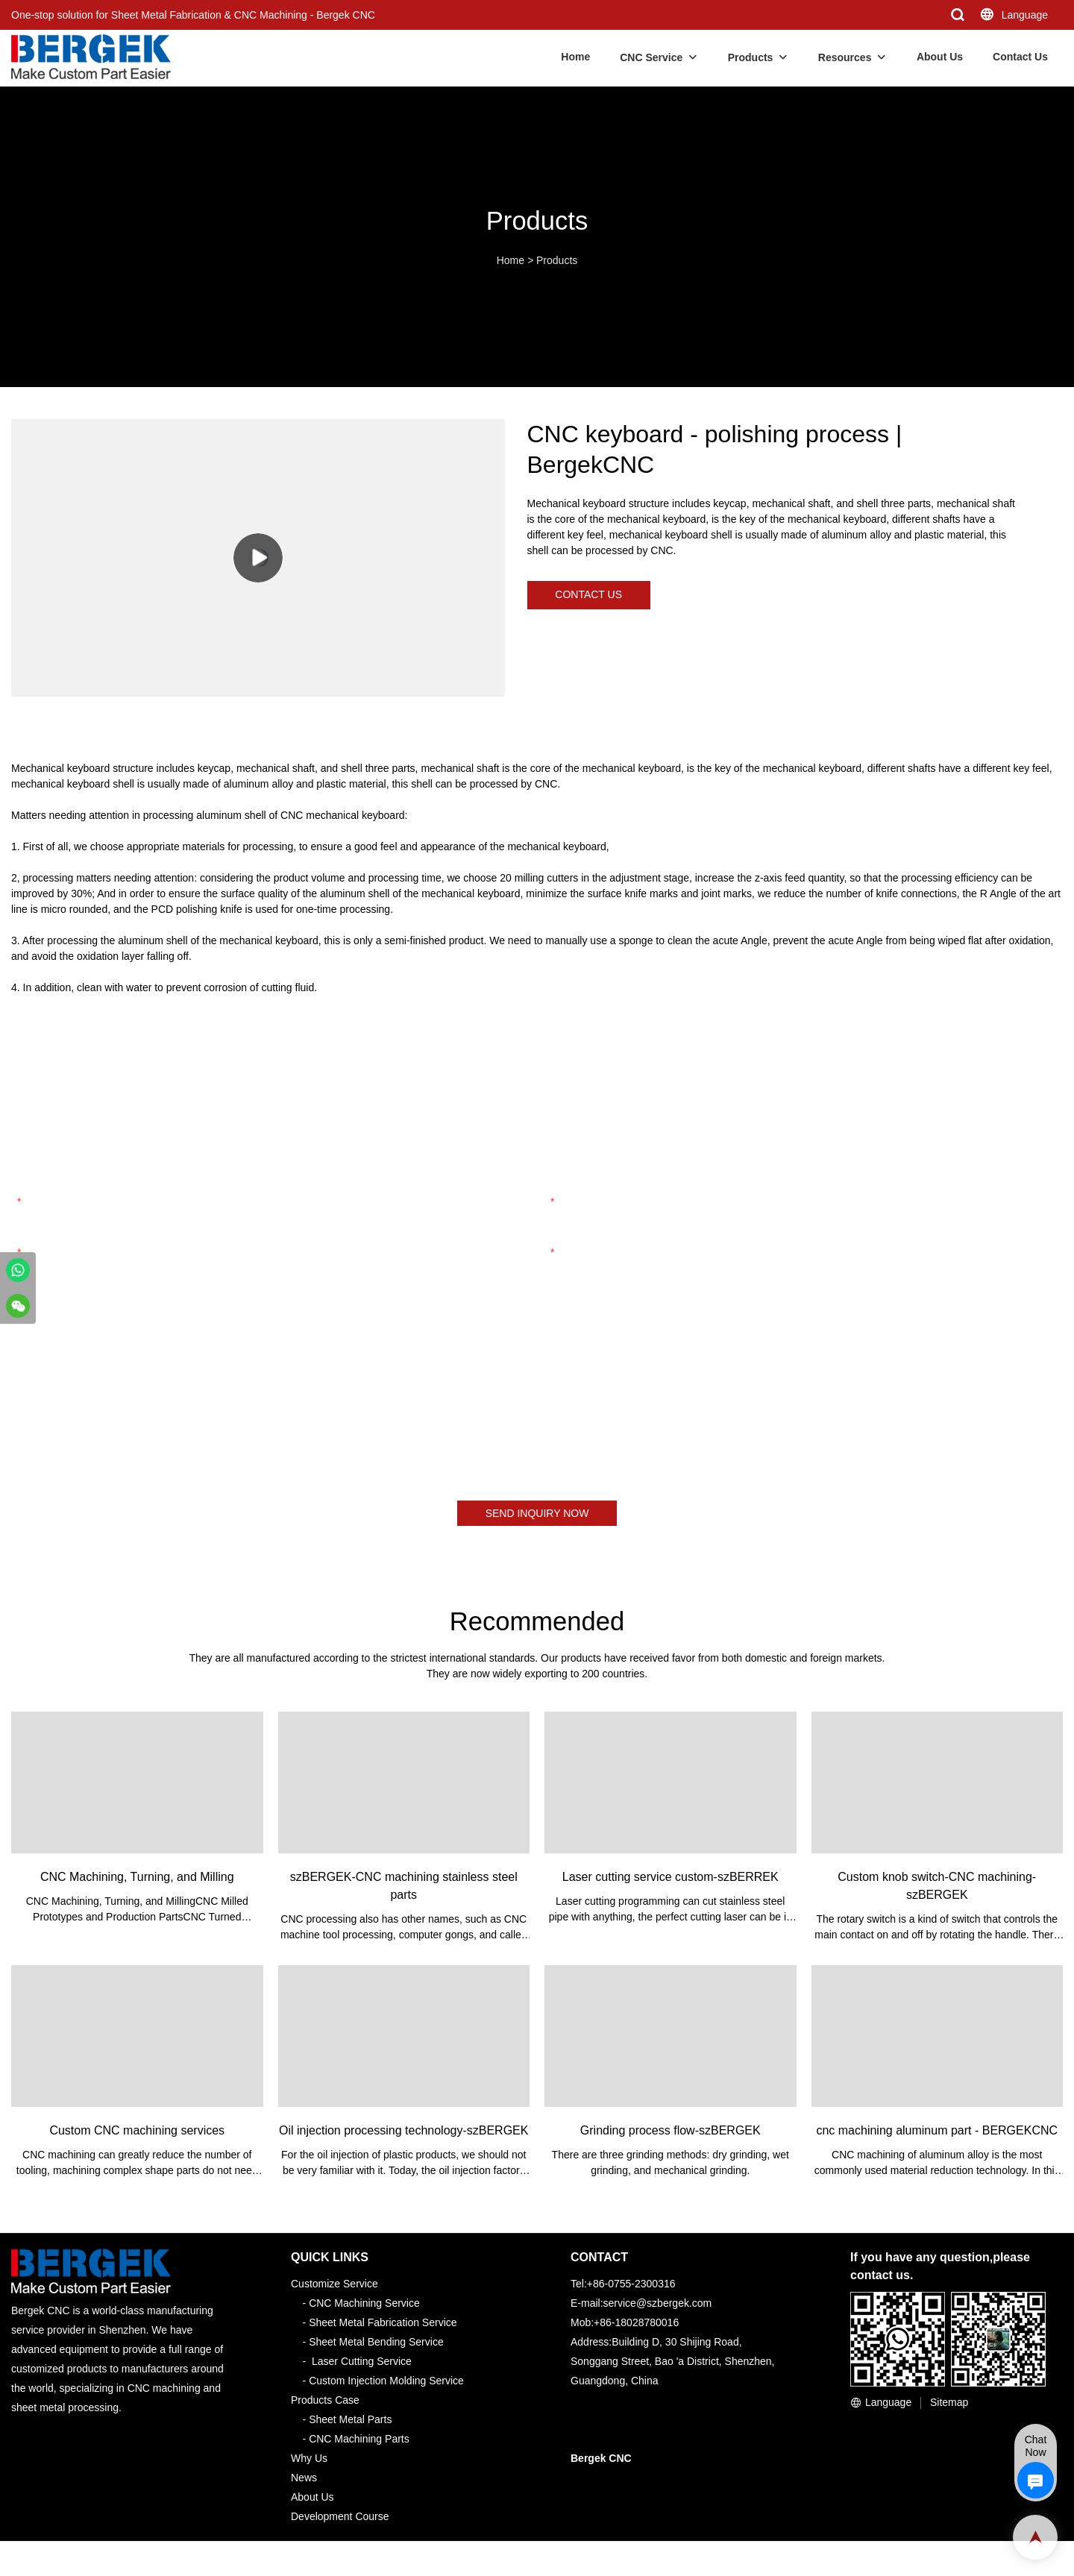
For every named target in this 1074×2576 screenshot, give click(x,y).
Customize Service (334, 2287)
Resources (845, 57)
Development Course (340, 2520)
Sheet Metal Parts (350, 2423)
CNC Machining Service (364, 2307)
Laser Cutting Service (362, 2365)
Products (750, 57)
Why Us (309, 2462)
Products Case (325, 2404)
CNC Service (651, 57)
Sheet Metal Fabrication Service (382, 2326)
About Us (940, 57)
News (304, 2481)
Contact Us (1020, 57)
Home (575, 57)
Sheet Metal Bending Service (376, 2346)
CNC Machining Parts (359, 2442)
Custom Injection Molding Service (386, 2384)
